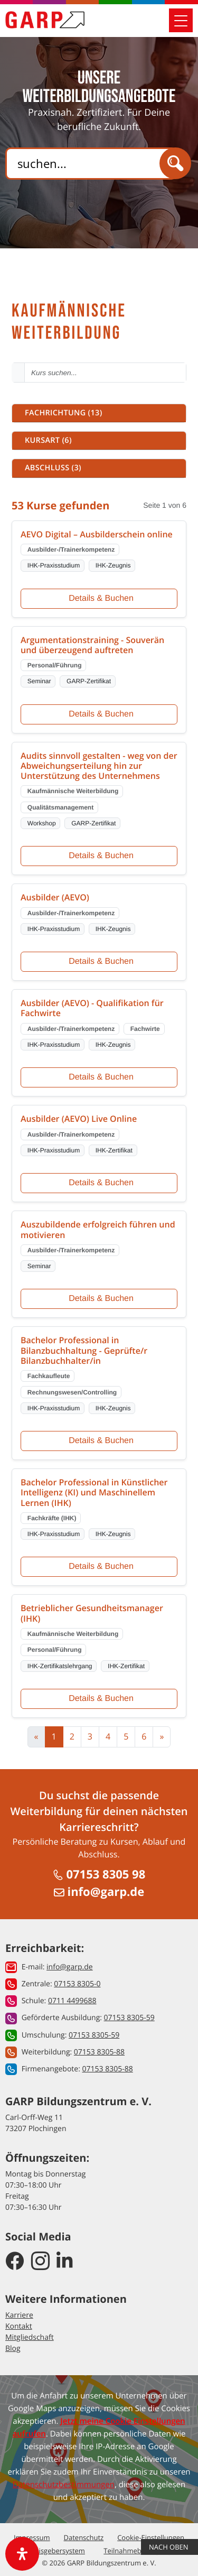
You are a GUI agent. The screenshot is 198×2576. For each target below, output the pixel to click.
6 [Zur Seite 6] (144, 1736)
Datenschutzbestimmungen (64, 2484)
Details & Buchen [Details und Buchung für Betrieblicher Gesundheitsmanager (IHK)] (101, 1698)
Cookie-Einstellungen (150, 2537)
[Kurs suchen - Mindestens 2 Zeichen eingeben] (105, 372)
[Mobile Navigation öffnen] (181, 20)
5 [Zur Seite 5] (126, 1736)
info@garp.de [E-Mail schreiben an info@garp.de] (99, 1892)
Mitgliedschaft (29, 2337)
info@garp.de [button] (69, 1967)
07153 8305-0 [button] (77, 1984)
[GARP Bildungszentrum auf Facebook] (14, 2261)
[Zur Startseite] (44, 20)
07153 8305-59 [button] (129, 2018)
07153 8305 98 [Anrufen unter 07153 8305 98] (99, 1874)
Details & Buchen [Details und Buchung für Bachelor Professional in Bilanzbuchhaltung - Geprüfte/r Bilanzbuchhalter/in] (101, 1440)
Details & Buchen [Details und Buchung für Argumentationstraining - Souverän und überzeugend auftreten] (101, 714)
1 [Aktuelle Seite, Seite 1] (54, 1736)
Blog (13, 2348)
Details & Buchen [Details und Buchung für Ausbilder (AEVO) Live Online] (101, 1182)
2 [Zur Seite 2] (72, 1736)
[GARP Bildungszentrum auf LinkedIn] (64, 2261)
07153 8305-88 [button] (99, 2052)
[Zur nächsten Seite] (162, 1736)
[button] (99, 413)
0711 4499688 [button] (72, 2001)
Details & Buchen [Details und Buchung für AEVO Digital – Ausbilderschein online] (101, 598)
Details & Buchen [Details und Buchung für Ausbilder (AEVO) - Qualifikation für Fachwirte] (101, 1077)
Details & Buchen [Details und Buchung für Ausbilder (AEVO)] (101, 961)
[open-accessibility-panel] (22, 2554)
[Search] (90, 163)
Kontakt (18, 2326)
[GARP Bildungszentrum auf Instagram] (40, 2261)
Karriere (19, 2315)
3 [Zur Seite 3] (90, 1736)
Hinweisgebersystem (51, 2550)
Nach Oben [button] (169, 2547)
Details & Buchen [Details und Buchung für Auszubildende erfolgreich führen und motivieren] (101, 1298)
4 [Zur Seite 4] (108, 1736)
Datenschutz (84, 2537)
